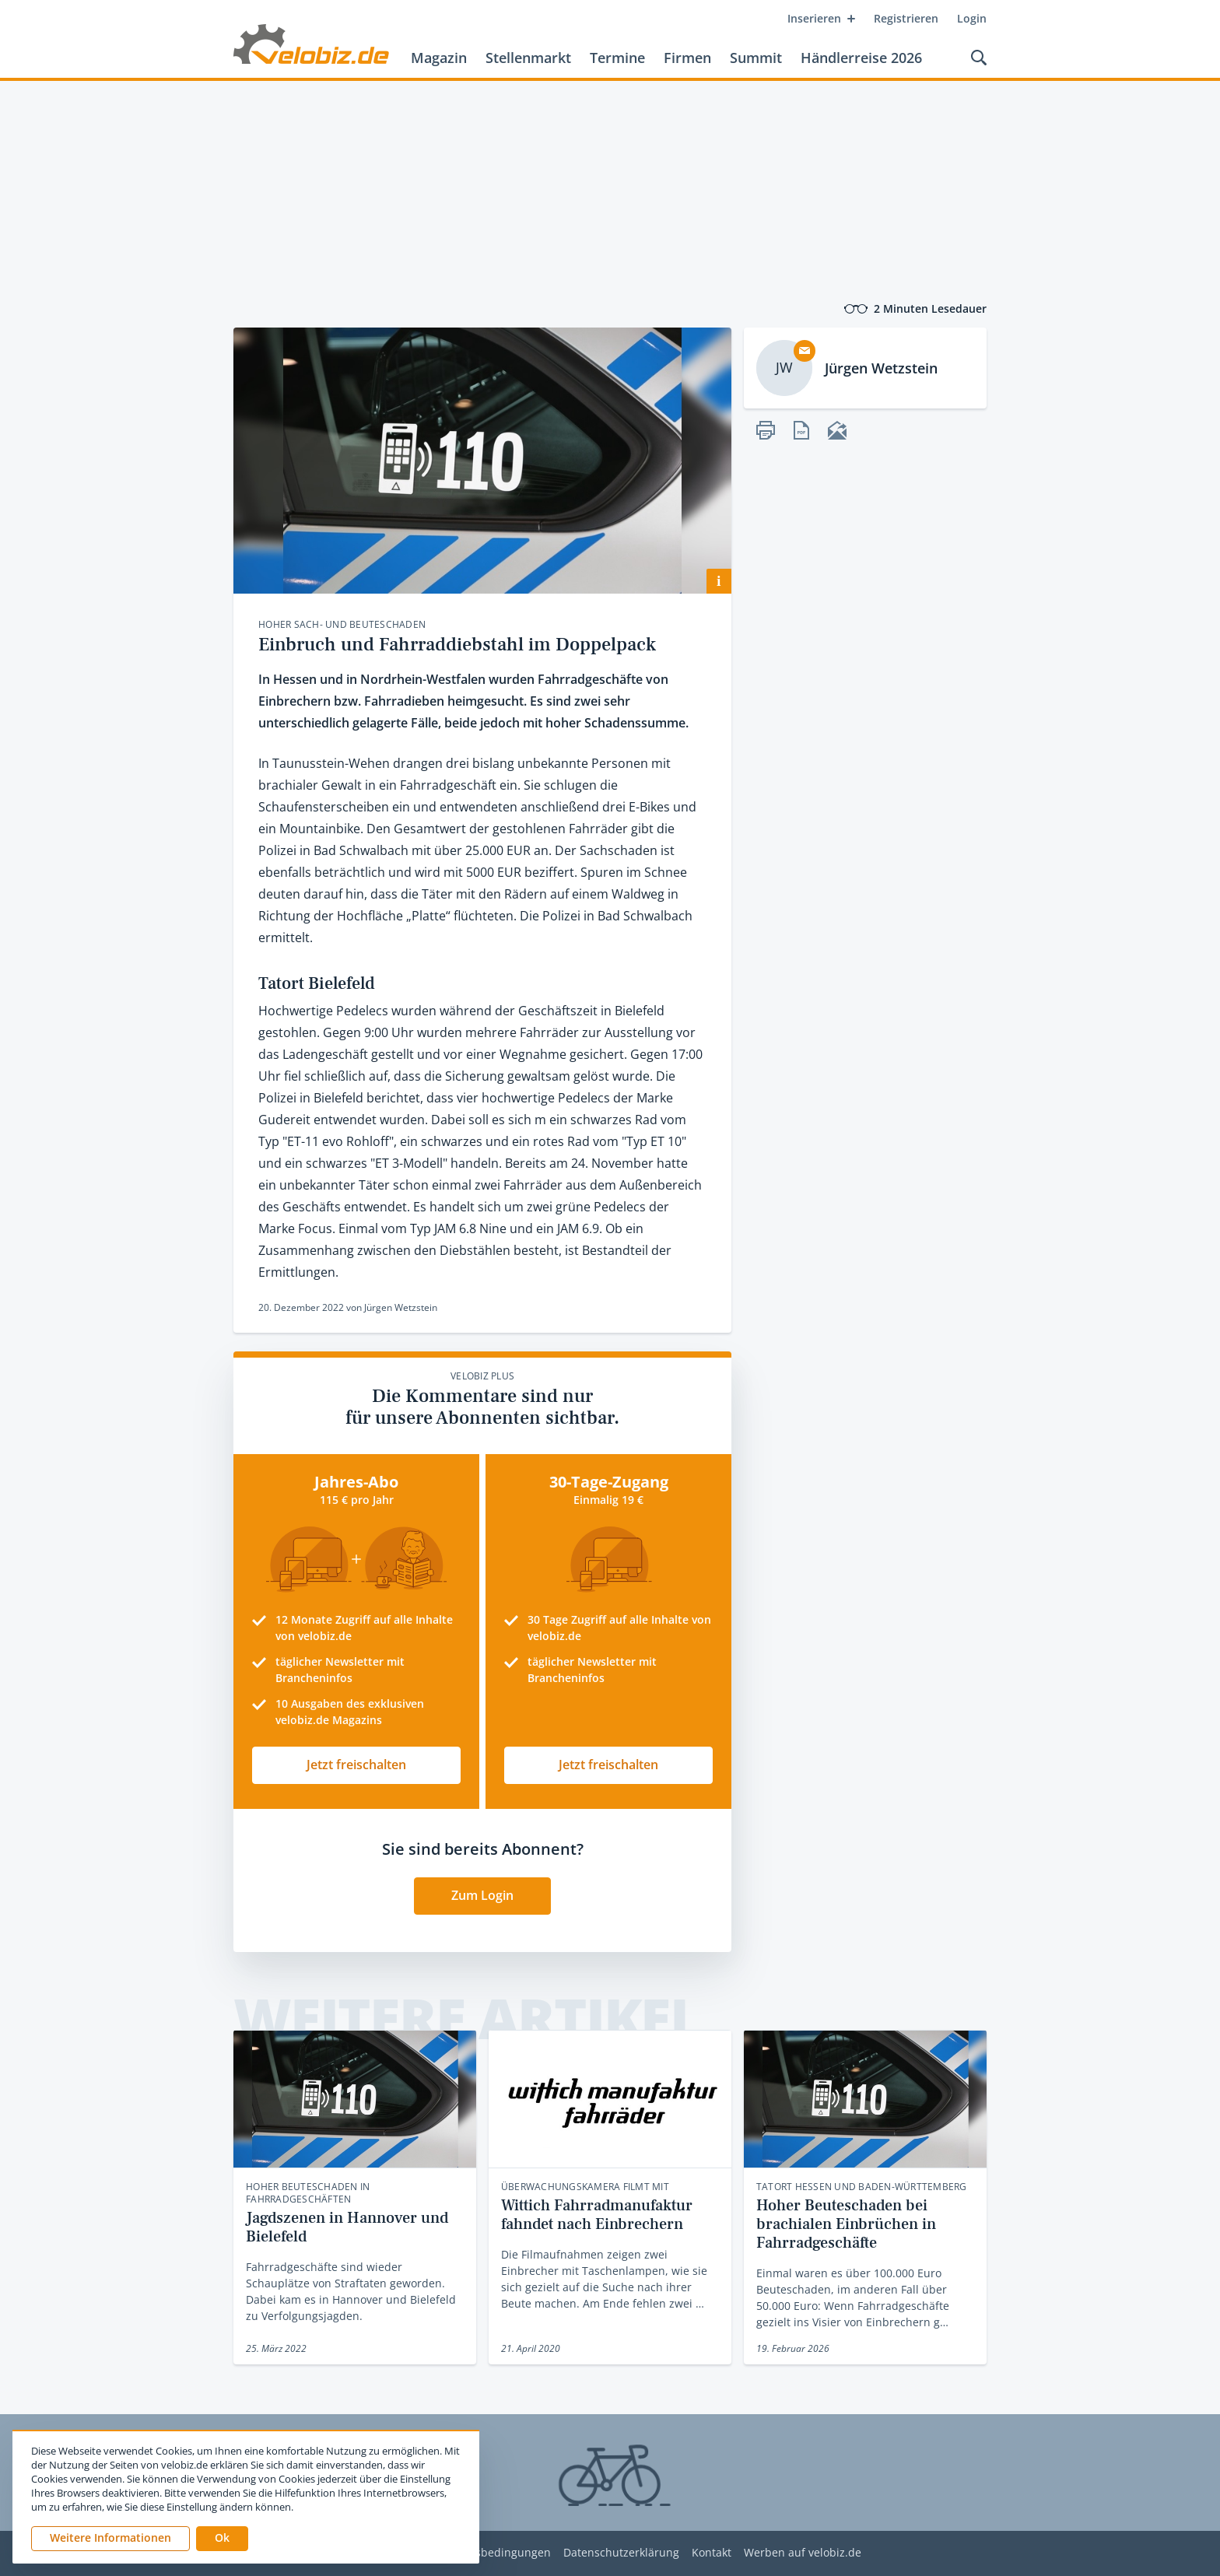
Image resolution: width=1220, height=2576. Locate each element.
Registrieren (906, 18)
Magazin (439, 57)
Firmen (687, 57)
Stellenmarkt (528, 57)
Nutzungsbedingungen (490, 2553)
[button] (222, 2538)
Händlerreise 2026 (861, 57)
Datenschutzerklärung (621, 2553)
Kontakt (711, 2553)
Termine (617, 57)
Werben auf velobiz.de (802, 2553)
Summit (756, 57)
